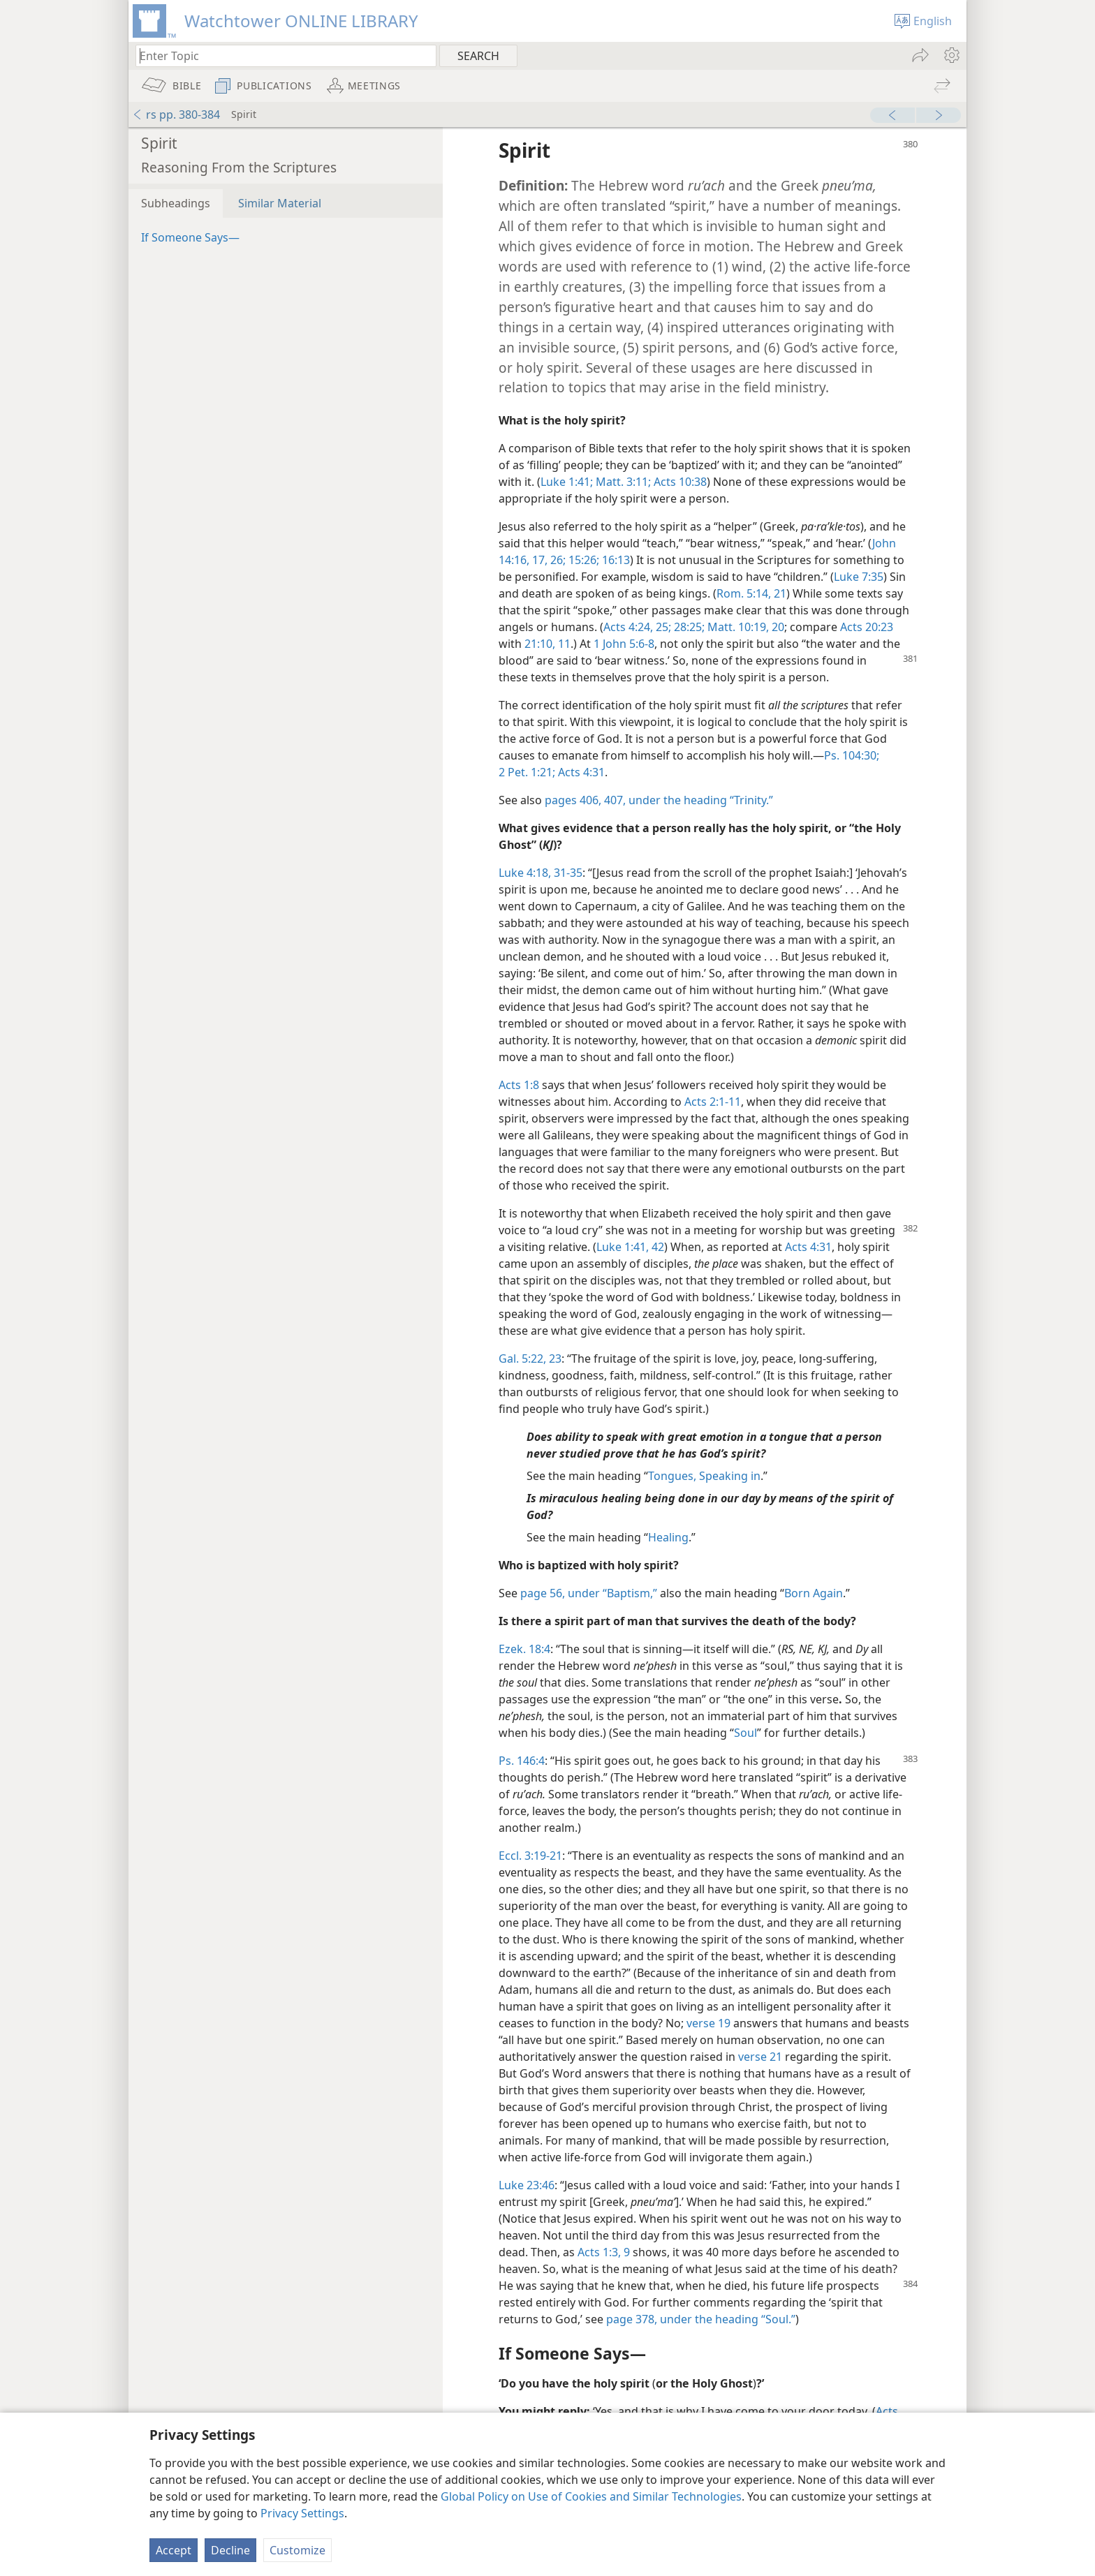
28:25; (688, 627)
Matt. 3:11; (622, 481)
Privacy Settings (302, 2513)
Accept (173, 2550)
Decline (230, 2550)
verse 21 (760, 2056)
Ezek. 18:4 (524, 1649)
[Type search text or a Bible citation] (279, 55)
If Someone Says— (190, 237)
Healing (668, 1537)
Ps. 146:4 (522, 1760)
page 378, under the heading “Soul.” (700, 2319)
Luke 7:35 (858, 576)
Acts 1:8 (519, 1085)
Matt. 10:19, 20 (744, 627)
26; (557, 560)
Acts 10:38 (679, 481)
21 (778, 593)
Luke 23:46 (526, 2185)
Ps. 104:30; (851, 755)
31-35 (566, 872)
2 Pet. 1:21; (527, 772)
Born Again (813, 1593)
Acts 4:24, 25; (637, 627)
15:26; (582, 560)
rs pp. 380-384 (176, 114)
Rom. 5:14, (743, 593)
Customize (297, 2550)
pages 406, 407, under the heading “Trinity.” (659, 800)
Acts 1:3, (599, 2252)
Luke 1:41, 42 (630, 1246)
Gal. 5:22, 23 (530, 1358)
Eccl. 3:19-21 (530, 1855)
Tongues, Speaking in (704, 1475)
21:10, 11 (547, 643)
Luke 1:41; (567, 481)
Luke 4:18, (525, 872)
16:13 (614, 560)
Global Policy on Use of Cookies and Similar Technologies (591, 2496)
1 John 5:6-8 (624, 643)
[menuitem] (951, 55)
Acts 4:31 (580, 772)
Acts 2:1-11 (712, 1101)
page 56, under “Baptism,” (588, 1593)
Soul (745, 1732)
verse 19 (708, 2023)
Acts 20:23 (866, 627)
